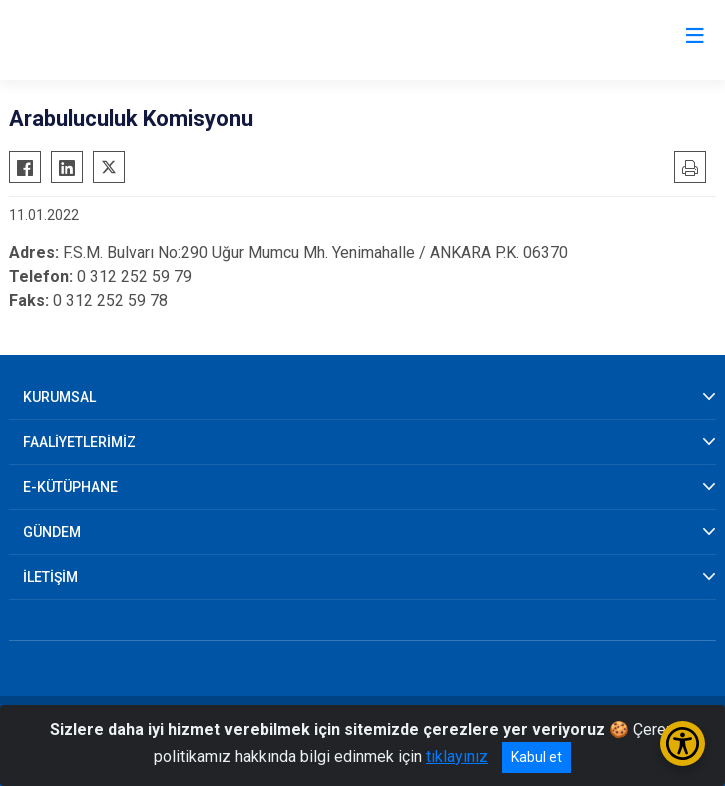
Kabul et (536, 757)
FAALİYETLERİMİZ (79, 442)
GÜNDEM (52, 532)
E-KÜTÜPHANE (70, 487)
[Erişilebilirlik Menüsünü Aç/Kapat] (682, 743)
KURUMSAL (59, 397)
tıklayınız (457, 756)
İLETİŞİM (50, 577)
